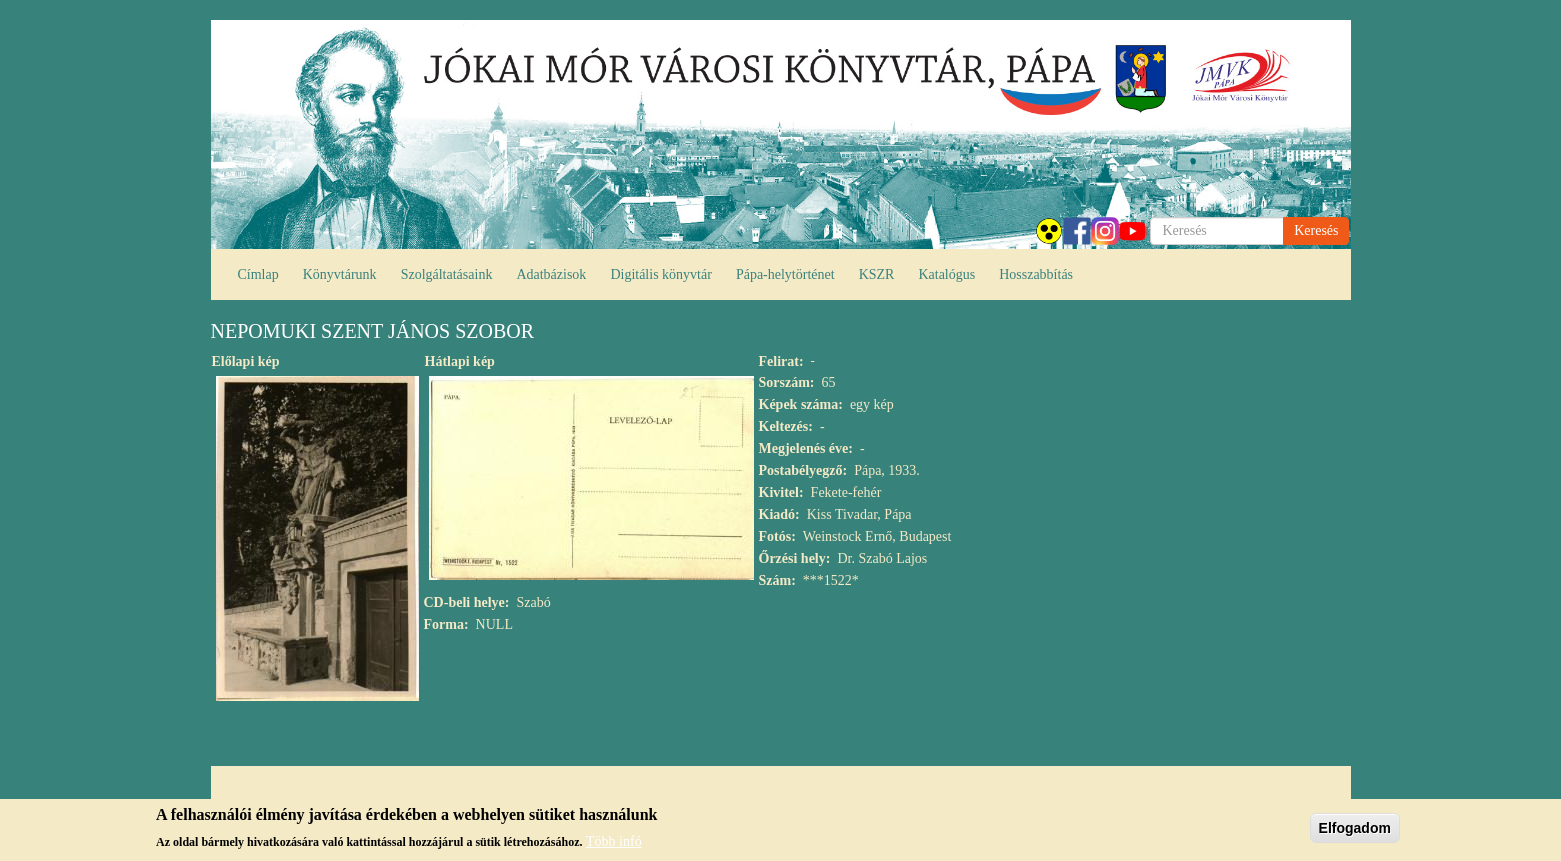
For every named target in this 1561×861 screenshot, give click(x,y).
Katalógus (946, 274)
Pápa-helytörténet (785, 274)
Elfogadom (1355, 832)
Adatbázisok (551, 274)
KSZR (877, 274)
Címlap (258, 274)
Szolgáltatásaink (447, 274)
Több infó (614, 845)
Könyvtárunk (340, 274)
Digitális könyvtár (661, 274)
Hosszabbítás (1036, 274)
